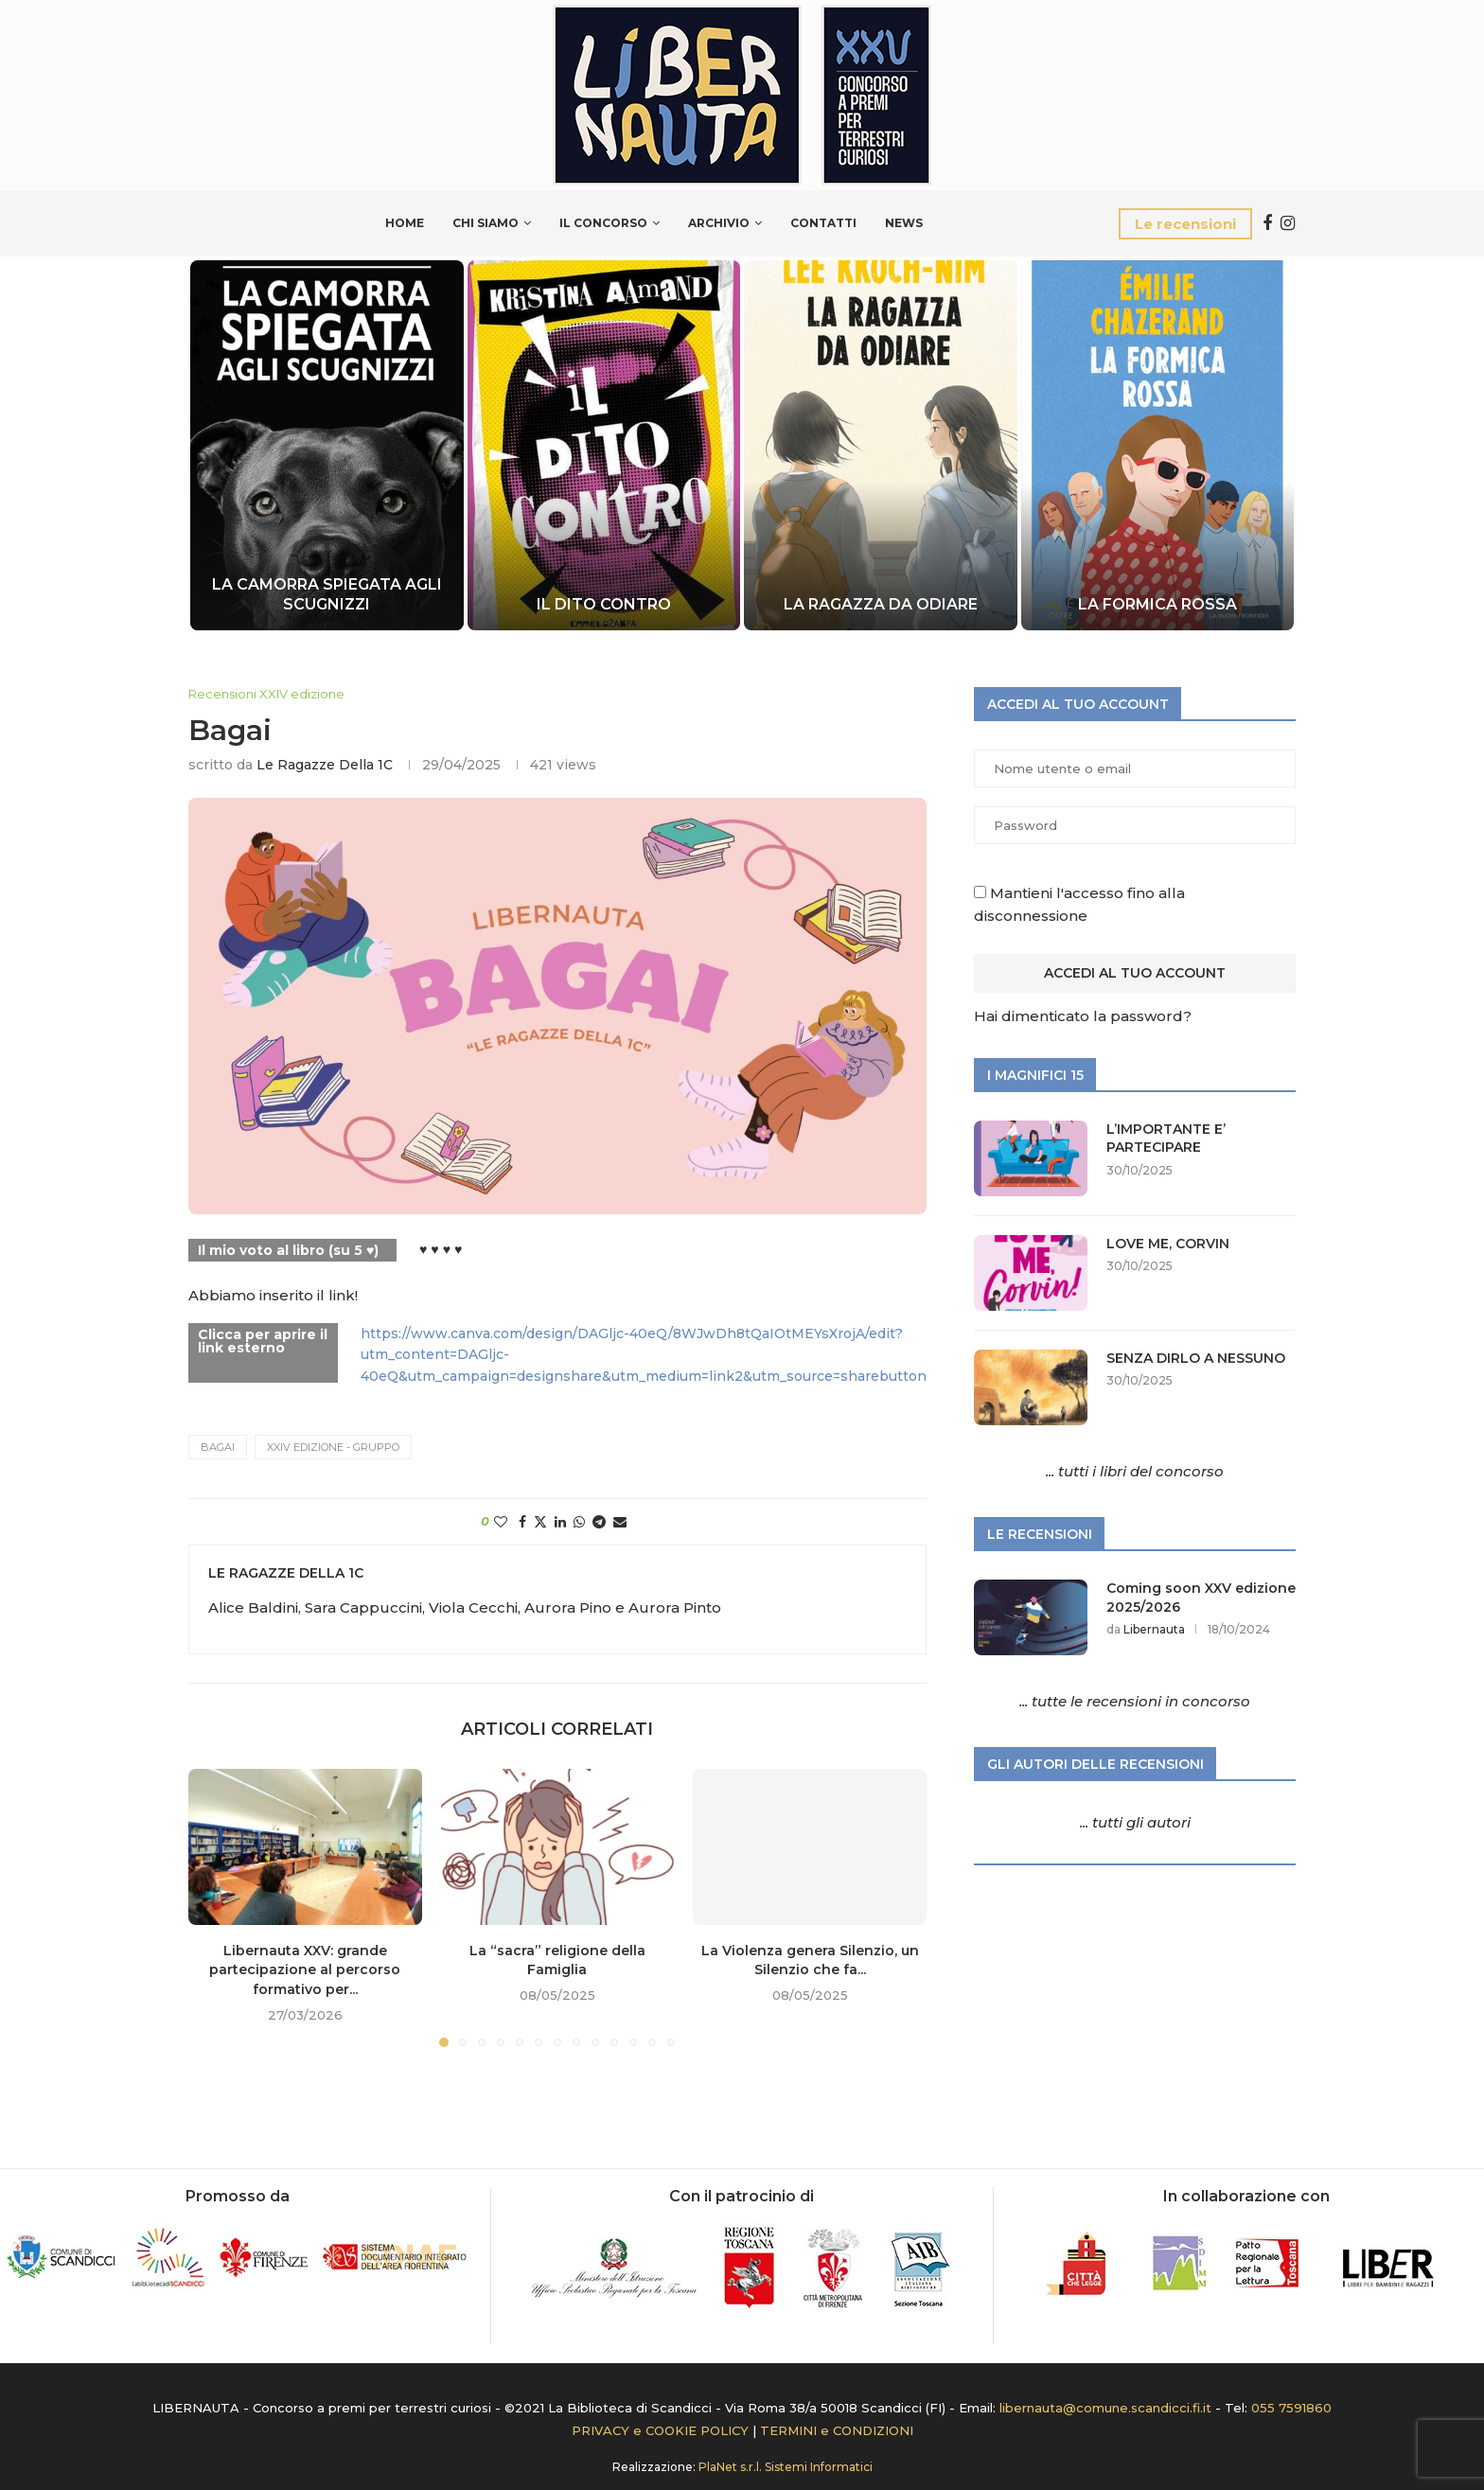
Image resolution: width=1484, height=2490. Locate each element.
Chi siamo (485, 223)
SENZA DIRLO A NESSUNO (1195, 1358)
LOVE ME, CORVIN (1167, 1243)
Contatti (823, 223)
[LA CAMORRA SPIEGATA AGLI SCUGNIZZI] (327, 445)
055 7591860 (1291, 2407)
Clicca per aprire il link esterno (262, 1341)
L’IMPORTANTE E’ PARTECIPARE (1166, 1139)
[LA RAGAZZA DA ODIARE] (880, 445)
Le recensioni (1185, 224)
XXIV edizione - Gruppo (333, 1447)
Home (404, 223)
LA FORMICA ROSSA (1157, 604)
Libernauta (1154, 1629)
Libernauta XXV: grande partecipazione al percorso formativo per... (304, 1970)
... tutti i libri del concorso (1135, 1471)
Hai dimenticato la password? (1083, 1016)
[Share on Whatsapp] (579, 1521)
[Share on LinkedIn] (560, 1521)
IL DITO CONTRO (604, 604)
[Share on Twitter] (540, 1521)
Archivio (719, 223)
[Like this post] (500, 1521)
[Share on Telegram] (599, 1521)
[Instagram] (1288, 223)
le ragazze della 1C (324, 764)
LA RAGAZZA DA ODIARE (881, 604)
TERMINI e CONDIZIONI (836, 2430)
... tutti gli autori (1135, 1822)
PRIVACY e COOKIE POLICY (660, 2430)
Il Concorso (603, 223)
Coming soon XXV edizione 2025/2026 (1201, 1598)
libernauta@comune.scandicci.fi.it (1105, 2407)
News (904, 223)
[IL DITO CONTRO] (603, 445)
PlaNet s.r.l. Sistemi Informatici (785, 2467)
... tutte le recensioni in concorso (1134, 1701)
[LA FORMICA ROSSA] (1158, 445)
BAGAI (218, 1447)
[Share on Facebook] (522, 1521)
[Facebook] (1267, 223)
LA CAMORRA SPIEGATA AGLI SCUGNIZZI (327, 594)
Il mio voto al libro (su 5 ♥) (288, 1250)
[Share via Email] (620, 1521)
